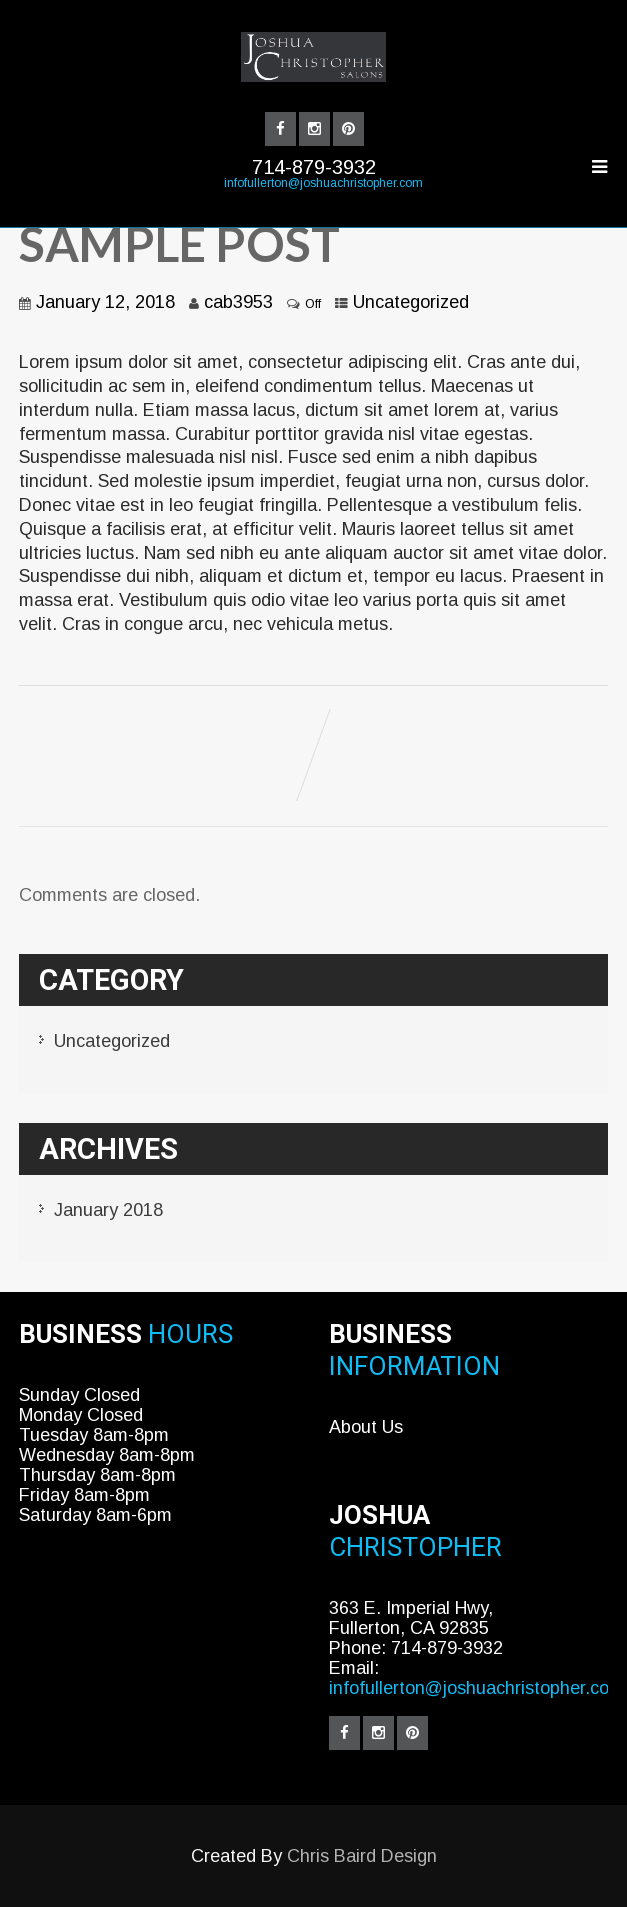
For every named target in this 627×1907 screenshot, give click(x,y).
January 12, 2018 (105, 302)
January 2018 (108, 1210)
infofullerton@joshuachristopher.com (323, 183)
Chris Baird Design (362, 1856)
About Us (366, 1427)
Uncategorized (411, 302)
